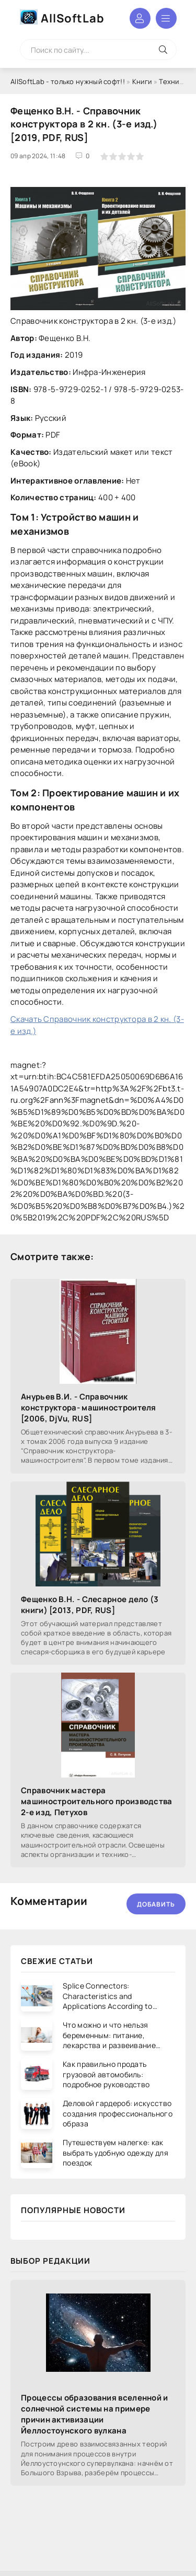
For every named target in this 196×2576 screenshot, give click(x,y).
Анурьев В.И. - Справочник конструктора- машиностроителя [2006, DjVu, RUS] (88, 1407)
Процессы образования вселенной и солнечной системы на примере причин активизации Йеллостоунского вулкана (94, 2414)
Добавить (156, 1904)
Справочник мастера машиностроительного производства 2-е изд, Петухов (96, 1801)
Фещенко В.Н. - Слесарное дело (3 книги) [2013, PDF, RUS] (90, 1605)
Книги (142, 81)
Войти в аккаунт (140, 18)
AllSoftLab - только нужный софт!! (67, 81)
